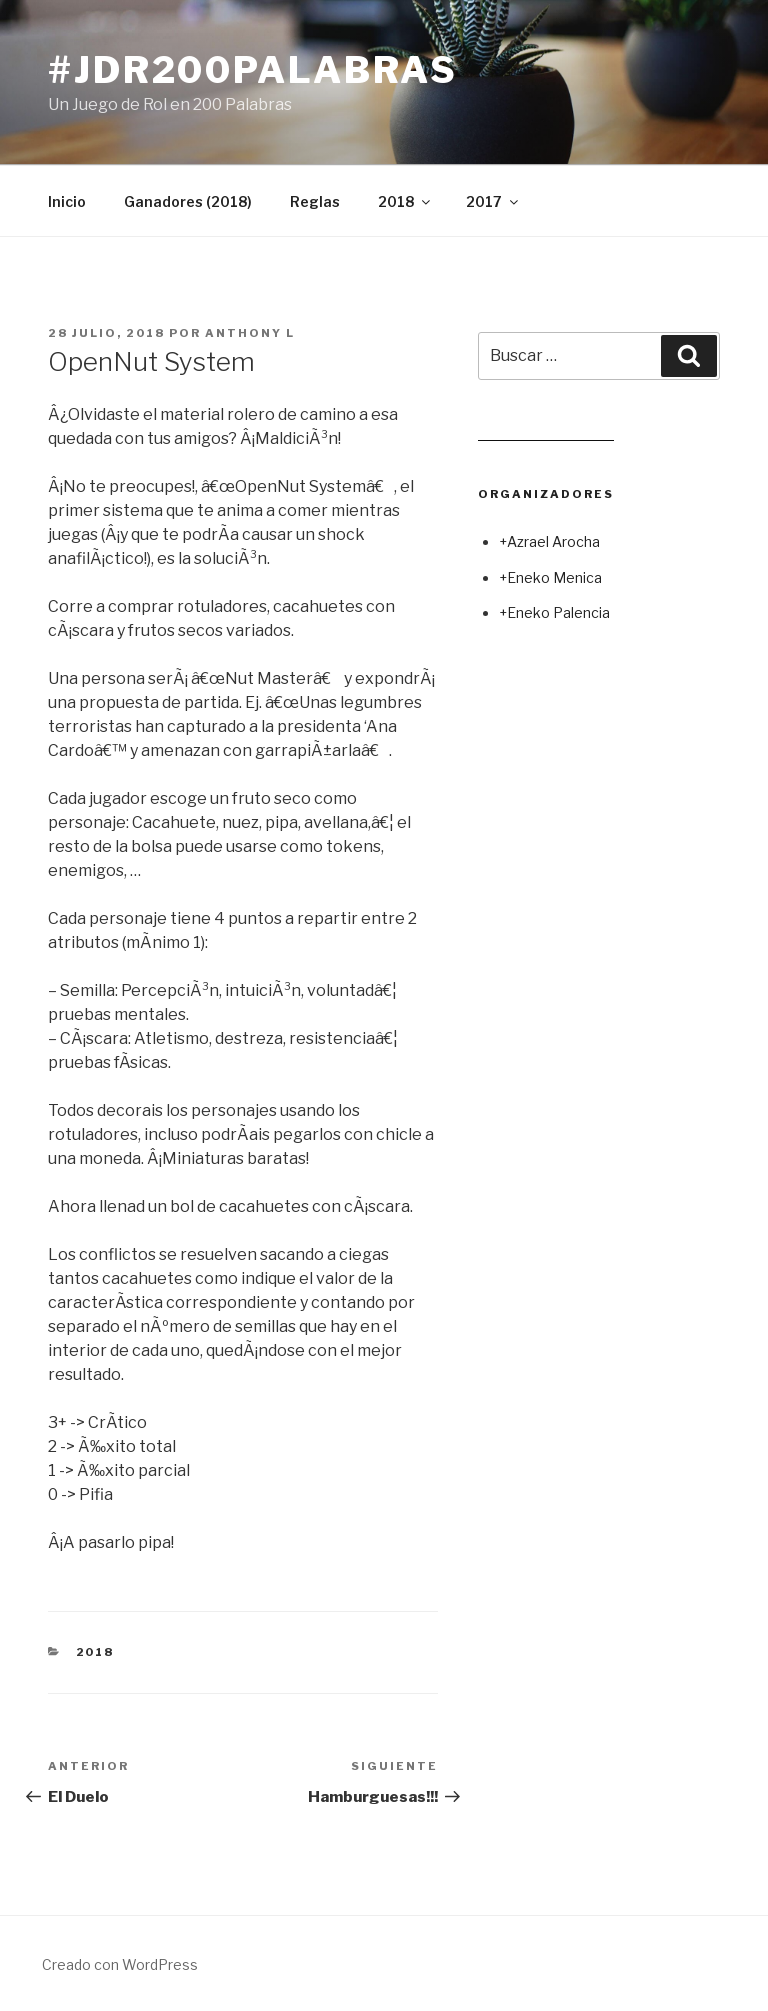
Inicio (67, 201)
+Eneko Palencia (554, 612)
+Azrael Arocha (549, 541)
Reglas (315, 201)
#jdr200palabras (253, 70)
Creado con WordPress (120, 1964)
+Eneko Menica (550, 577)
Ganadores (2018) (188, 201)
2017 (493, 201)
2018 (405, 201)
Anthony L (250, 333)
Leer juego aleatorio (546, 432)
